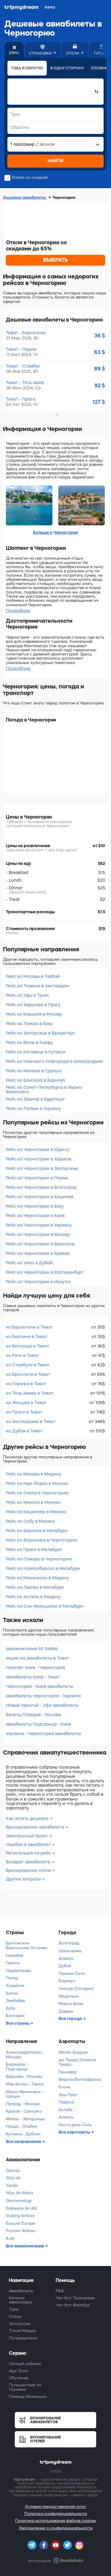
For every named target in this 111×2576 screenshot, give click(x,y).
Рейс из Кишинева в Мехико (36, 1512)
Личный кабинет (25, 2364)
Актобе (66, 2110)
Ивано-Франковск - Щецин (25, 2094)
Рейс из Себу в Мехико (30, 1521)
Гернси (13, 1963)
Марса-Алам (71, 2004)
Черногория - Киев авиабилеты (39, 1686)
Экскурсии (19, 2324)
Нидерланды (18, 1970)
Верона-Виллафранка (80, 2079)
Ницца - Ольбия (21, 2126)
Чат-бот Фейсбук (73, 2305)
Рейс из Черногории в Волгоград (41, 1187)
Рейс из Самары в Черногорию (39, 1559)
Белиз (12, 1993)
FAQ (60, 2291)
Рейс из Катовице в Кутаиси (36, 1052)
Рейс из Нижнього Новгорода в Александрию (54, 1061)
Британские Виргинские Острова (26, 1945)
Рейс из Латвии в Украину (33, 1108)
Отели (15, 2316)
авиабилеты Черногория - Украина (43, 1696)
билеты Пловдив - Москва (33, 1715)
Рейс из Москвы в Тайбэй (33, 976)
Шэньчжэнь (70, 1951)
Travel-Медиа (22, 2331)
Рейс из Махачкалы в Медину (37, 1578)
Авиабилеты (21, 2291)
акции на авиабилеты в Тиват (37, 1658)
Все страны (18, 2023)
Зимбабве (15, 2001)
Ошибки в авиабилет (29, 1844)
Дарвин (66, 2011)
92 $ (99, 385)
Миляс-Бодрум (73, 2052)
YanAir (12, 2186)
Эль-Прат (68, 2095)
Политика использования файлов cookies (55, 2521)
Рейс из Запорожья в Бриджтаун (40, 1033)
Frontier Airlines (20, 2231)
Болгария (15, 2016)
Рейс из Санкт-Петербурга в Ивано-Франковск (44, 1089)
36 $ (99, 335)
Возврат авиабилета (29, 1862)
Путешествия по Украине (25, 2387)
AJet (10, 2238)
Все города (71, 2018)
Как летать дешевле (28, 1818)
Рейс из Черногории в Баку (35, 1206)
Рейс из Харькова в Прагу (33, 1005)
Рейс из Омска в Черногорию (37, 1493)
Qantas (13, 2170)
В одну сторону (67, 68)
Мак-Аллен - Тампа (25, 2084)
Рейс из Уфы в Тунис (27, 995)
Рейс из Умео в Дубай (29, 1263)
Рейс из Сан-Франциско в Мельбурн (44, 1606)
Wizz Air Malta (19, 2193)
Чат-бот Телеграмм (75, 2298)
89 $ (99, 368)
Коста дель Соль (75, 2125)
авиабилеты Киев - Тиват (32, 1677)
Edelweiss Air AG (21, 2208)
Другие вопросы (24, 1879)
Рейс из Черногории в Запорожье (42, 1168)
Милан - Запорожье (25, 2119)
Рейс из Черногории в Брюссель (40, 1244)
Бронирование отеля (29, 1870)
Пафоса (66, 2102)
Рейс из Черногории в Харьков (38, 1159)
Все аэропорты (75, 2132)
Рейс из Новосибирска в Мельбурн (43, 1568)
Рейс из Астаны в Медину (33, 1597)
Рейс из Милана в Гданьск (34, 1071)
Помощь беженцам (28, 2396)
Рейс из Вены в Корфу (29, 1042)
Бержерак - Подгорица (17, 2066)
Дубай (65, 1966)
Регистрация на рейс (29, 1853)
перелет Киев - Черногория (35, 1667)
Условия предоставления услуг (55, 2506)
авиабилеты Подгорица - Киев (38, 1724)
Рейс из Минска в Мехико (33, 1502)
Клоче (64, 2087)
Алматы (66, 1958)
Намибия (14, 1955)
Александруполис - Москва (25, 2054)
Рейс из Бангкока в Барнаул (35, 1080)
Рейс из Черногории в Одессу (38, 1149)
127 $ (98, 402)
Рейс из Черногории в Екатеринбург (44, 1272)
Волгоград (69, 1943)
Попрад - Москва (23, 2104)
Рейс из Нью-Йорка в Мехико (37, 1483)
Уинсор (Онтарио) (76, 1988)
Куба (10, 2008)
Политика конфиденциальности (55, 2514)
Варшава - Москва (24, 2076)
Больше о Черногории (55, 532)
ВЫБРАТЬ (55, 260)
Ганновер (68, 2072)
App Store (18, 2371)
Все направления (24, 2141)
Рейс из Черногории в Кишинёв (39, 1197)
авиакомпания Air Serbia (32, 1649)
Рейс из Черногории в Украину (39, 1225)
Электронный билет (27, 1836)
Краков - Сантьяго (23, 2111)
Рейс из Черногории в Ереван (38, 1253)
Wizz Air (13, 2178)
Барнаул (67, 1981)
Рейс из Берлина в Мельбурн (36, 1531)
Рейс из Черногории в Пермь (37, 1178)
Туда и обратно (27, 68)
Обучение (18, 2378)
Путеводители (23, 2338)
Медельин (69, 1996)
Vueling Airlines (20, 2216)
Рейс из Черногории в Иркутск (38, 1282)
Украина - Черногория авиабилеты (43, 1733)
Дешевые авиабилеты (25, 197)
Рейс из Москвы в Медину (33, 1474)
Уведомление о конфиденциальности (56, 2528)
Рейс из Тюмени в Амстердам (37, 986)
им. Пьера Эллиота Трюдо (77, 2062)
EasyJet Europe (20, 2223)
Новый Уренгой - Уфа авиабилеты (42, 1705)
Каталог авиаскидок (21, 2300)
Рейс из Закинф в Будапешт (35, 1099)
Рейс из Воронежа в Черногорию (41, 1540)
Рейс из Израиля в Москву (34, 1014)
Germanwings (19, 2201)
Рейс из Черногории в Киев (35, 1216)
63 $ (99, 352)
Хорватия (15, 1986)
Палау (12, 1978)
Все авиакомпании (25, 2246)
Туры (14, 2309)
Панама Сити (72, 1973)
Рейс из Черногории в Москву (38, 1234)
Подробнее (18, 611)
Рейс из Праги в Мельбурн (34, 1549)
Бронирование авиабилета (35, 1827)
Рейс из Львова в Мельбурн (35, 1587)
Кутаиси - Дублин (23, 2134)
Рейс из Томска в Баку (29, 1023)
